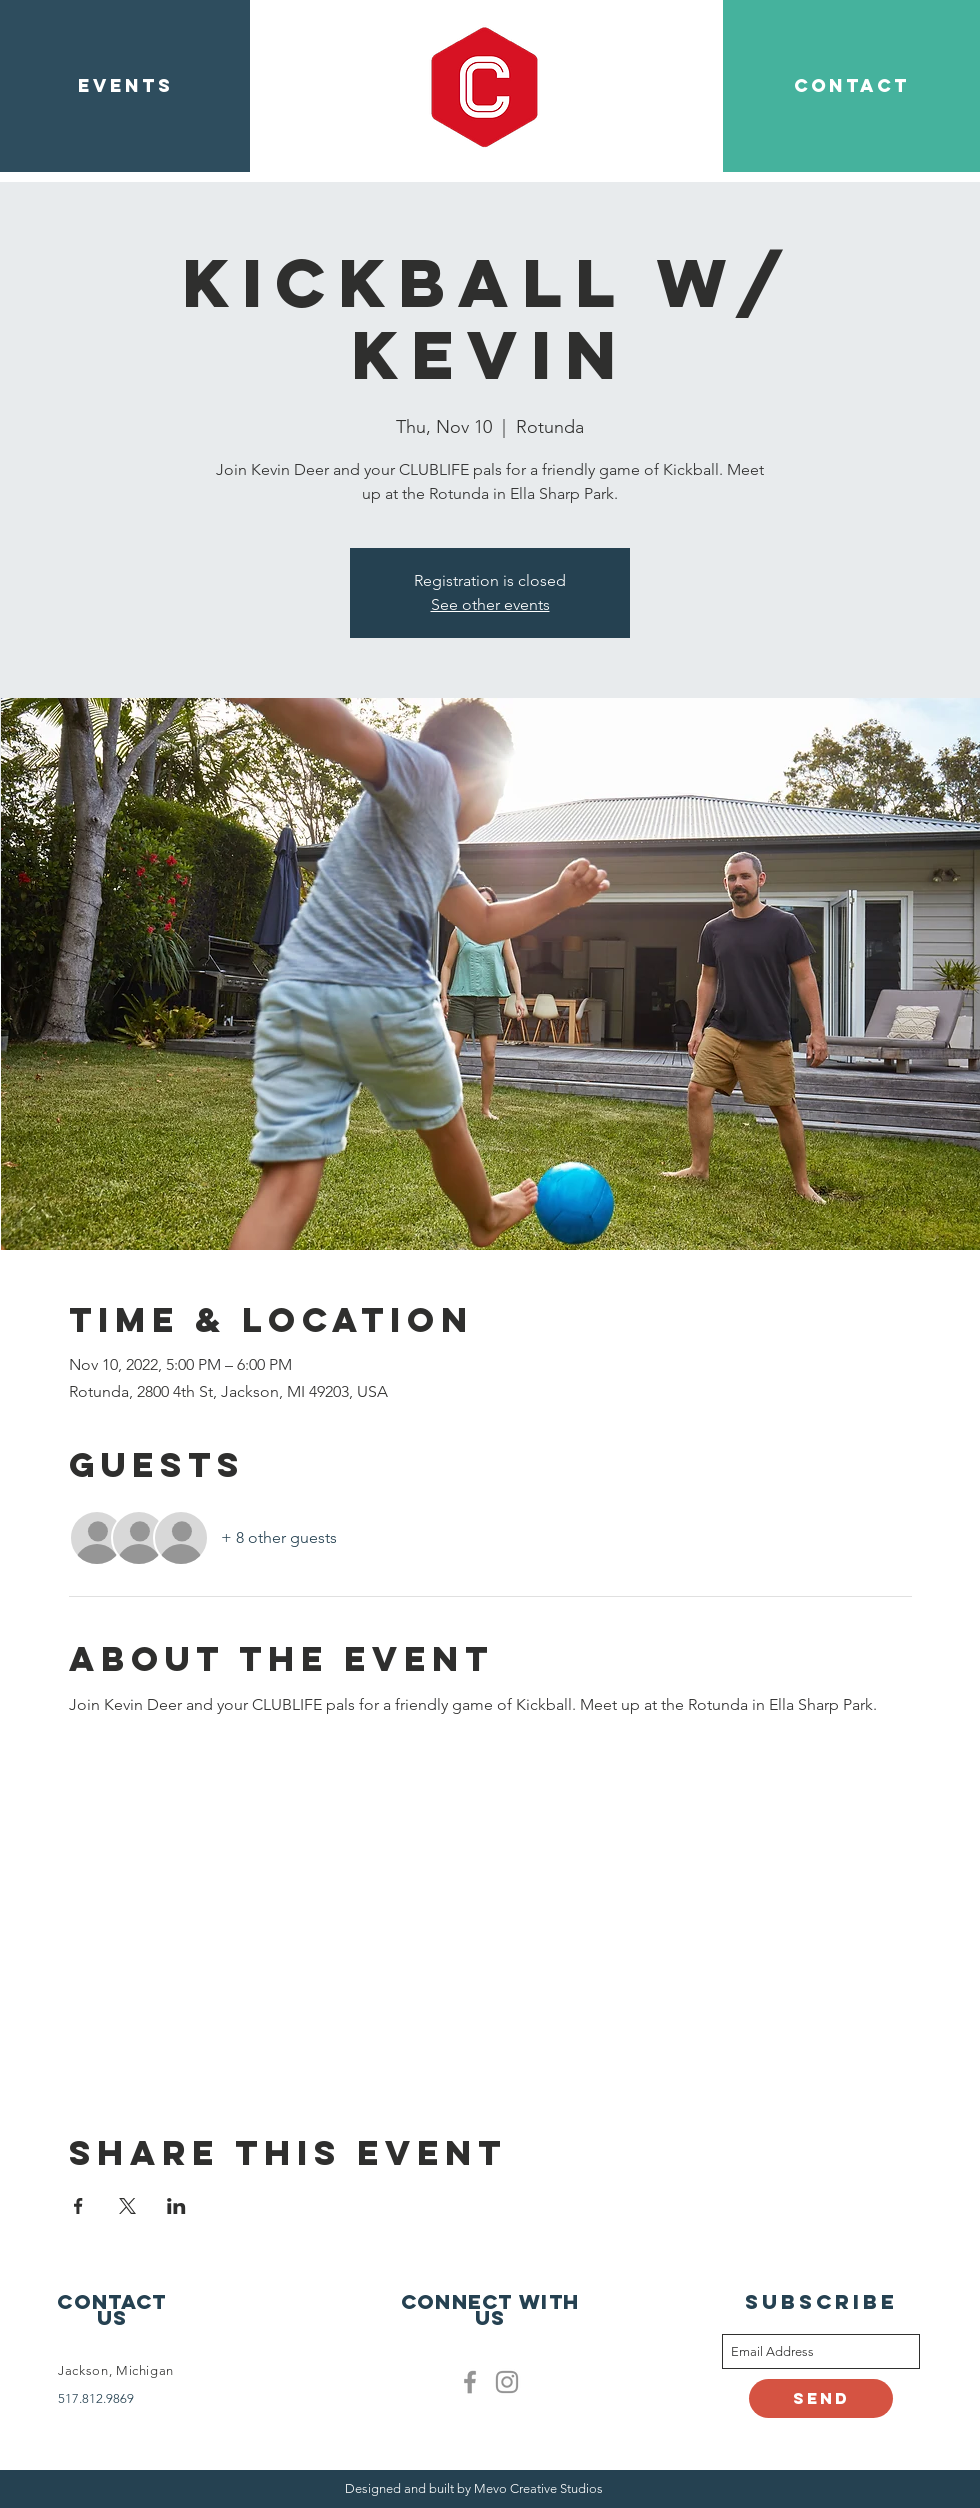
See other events (490, 604)
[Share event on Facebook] (78, 2206)
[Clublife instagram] (507, 2382)
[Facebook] (470, 2382)
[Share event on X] (127, 2206)
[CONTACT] (851, 86)
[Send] (821, 2398)
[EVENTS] (125, 86)
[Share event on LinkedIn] (176, 2206)
